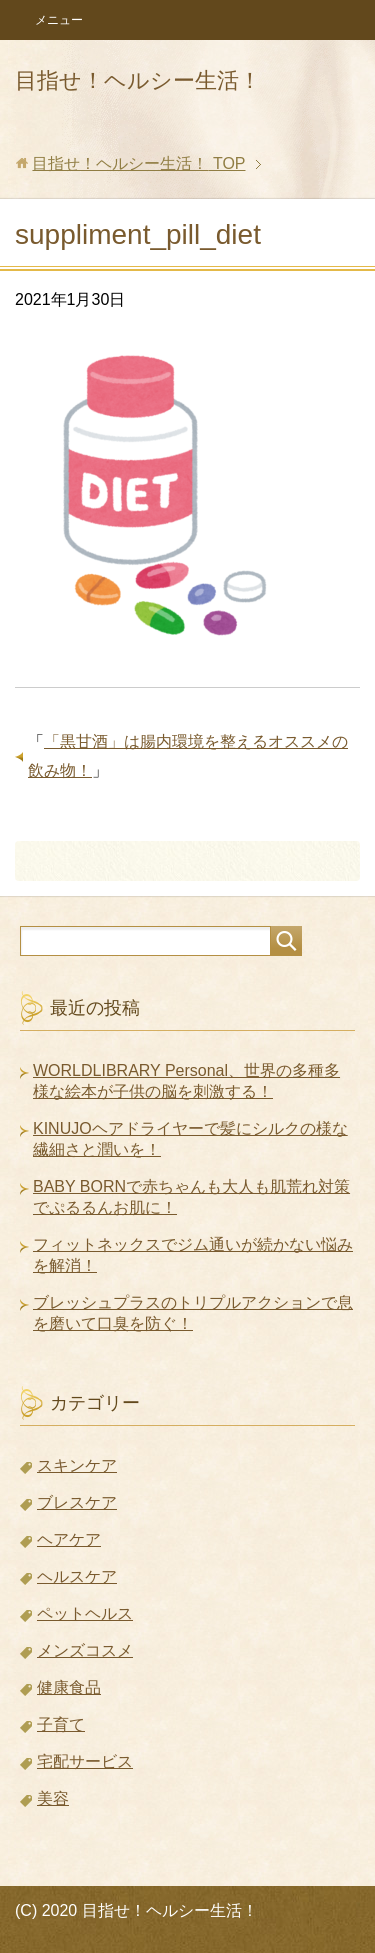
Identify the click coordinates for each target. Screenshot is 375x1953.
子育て (61, 1724)
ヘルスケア (77, 1576)
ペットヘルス (85, 1613)
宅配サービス (85, 1761)
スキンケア (77, 1465)
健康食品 (69, 1687)
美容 (53, 1798)
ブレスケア (77, 1502)
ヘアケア (69, 1539)
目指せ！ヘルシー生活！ (138, 80)
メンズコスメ (85, 1650)
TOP (138, 163)
